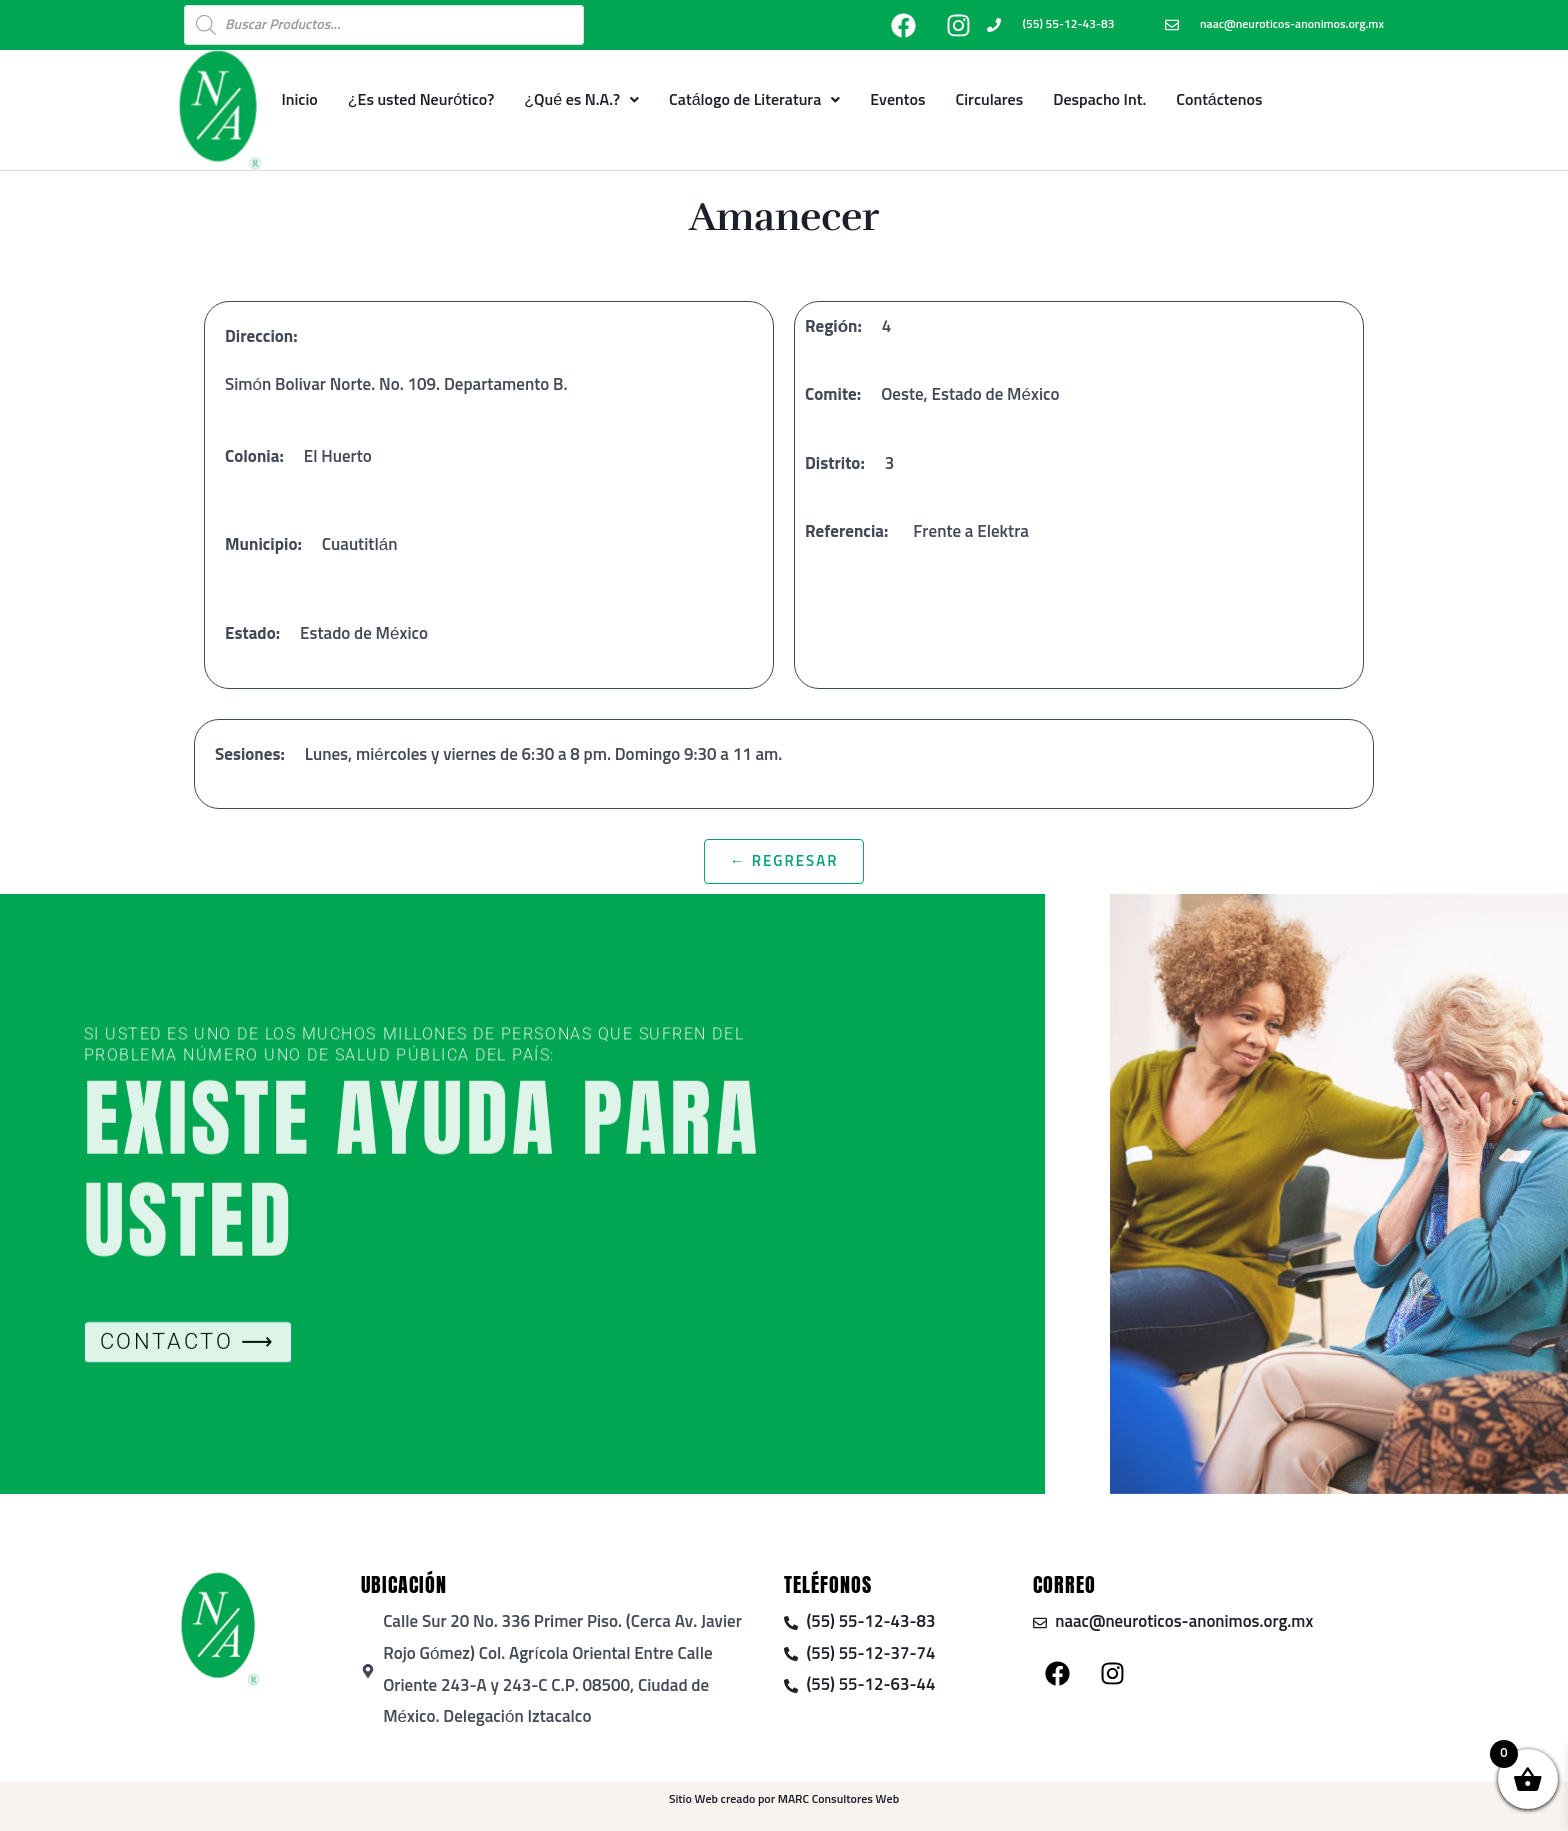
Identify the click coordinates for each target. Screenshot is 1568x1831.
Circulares (990, 100)
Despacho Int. (1099, 100)
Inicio (299, 100)
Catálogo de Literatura (754, 100)
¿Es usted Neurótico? (421, 100)
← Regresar (783, 861)
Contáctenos (1219, 100)
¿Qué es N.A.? (581, 100)
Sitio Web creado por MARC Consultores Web (784, 1800)
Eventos (897, 100)
